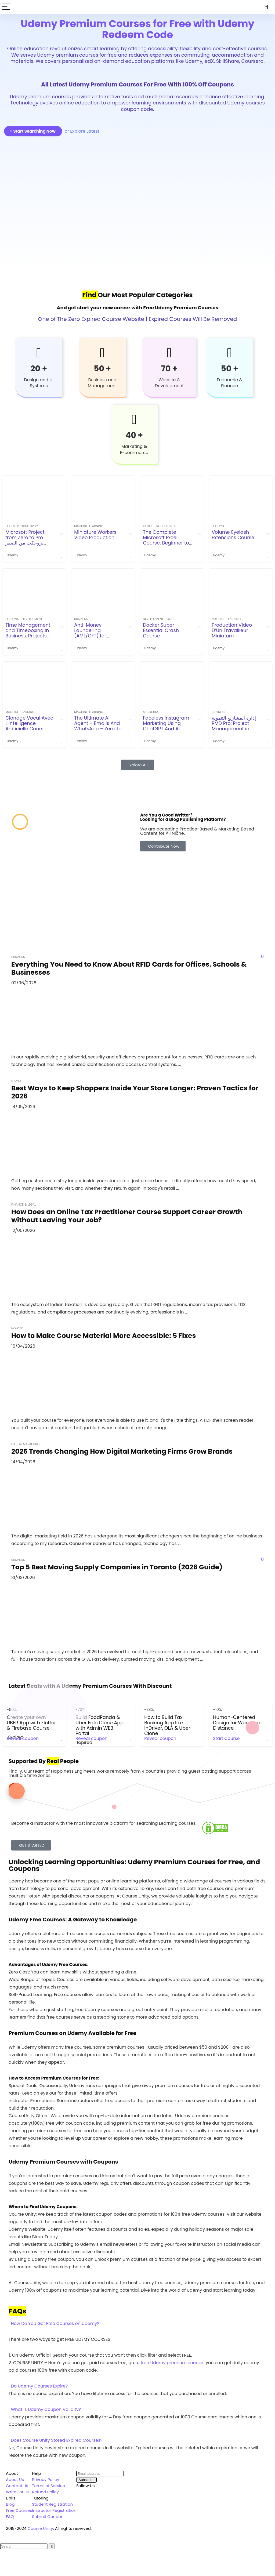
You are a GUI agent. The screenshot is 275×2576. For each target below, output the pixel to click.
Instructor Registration (54, 2510)
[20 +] (38, 353)
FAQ (10, 2516)
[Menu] (6, 7)
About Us (15, 2479)
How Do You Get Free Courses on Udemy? (55, 2323)
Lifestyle (218, 526)
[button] (137, 2323)
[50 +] (102, 353)
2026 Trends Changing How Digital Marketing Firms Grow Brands (122, 1451)
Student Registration (52, 2504)
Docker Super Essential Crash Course (161, 630)
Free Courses (19, 2510)
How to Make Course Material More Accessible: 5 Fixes (103, 1335)
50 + (102, 368)
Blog (10, 2504)
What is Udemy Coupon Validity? (46, 2409)
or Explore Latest (82, 131)
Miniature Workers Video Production (95, 535)
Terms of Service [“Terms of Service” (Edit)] (48, 2485)
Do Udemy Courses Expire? (39, 2386)
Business (81, 619)
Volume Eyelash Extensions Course (233, 535)
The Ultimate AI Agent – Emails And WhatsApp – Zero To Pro (98, 726)
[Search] (266, 7)
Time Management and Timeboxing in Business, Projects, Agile (27, 633)
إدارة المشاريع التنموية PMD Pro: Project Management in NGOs (234, 726)
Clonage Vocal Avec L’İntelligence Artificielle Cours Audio (29, 726)
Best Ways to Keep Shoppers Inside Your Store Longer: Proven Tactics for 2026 (135, 1092)
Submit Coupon (47, 2516)
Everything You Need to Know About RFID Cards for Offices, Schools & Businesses (129, 968)
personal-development (23, 619)
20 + (38, 368)
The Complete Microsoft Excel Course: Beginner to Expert (166, 540)
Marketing (151, 712)
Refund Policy (45, 2492)
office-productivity (21, 526)
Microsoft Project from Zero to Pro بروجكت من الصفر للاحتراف (25, 540)
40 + (134, 435)
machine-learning (88, 526)
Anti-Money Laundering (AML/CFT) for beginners (90, 633)
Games (16, 1081)
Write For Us (17, 2492)
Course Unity (40, 2528)
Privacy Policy (45, 2479)
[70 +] (169, 353)
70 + (169, 368)
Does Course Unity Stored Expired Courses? (57, 2440)
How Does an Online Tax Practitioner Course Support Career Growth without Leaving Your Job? (126, 1216)
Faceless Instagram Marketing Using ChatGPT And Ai (166, 723)
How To (17, 1328)
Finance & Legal (23, 1204)
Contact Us (17, 2485)
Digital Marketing (25, 1444)
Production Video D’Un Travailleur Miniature (232, 630)
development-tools (159, 619)
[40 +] (134, 419)
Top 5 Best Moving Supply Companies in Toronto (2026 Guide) (116, 1567)
